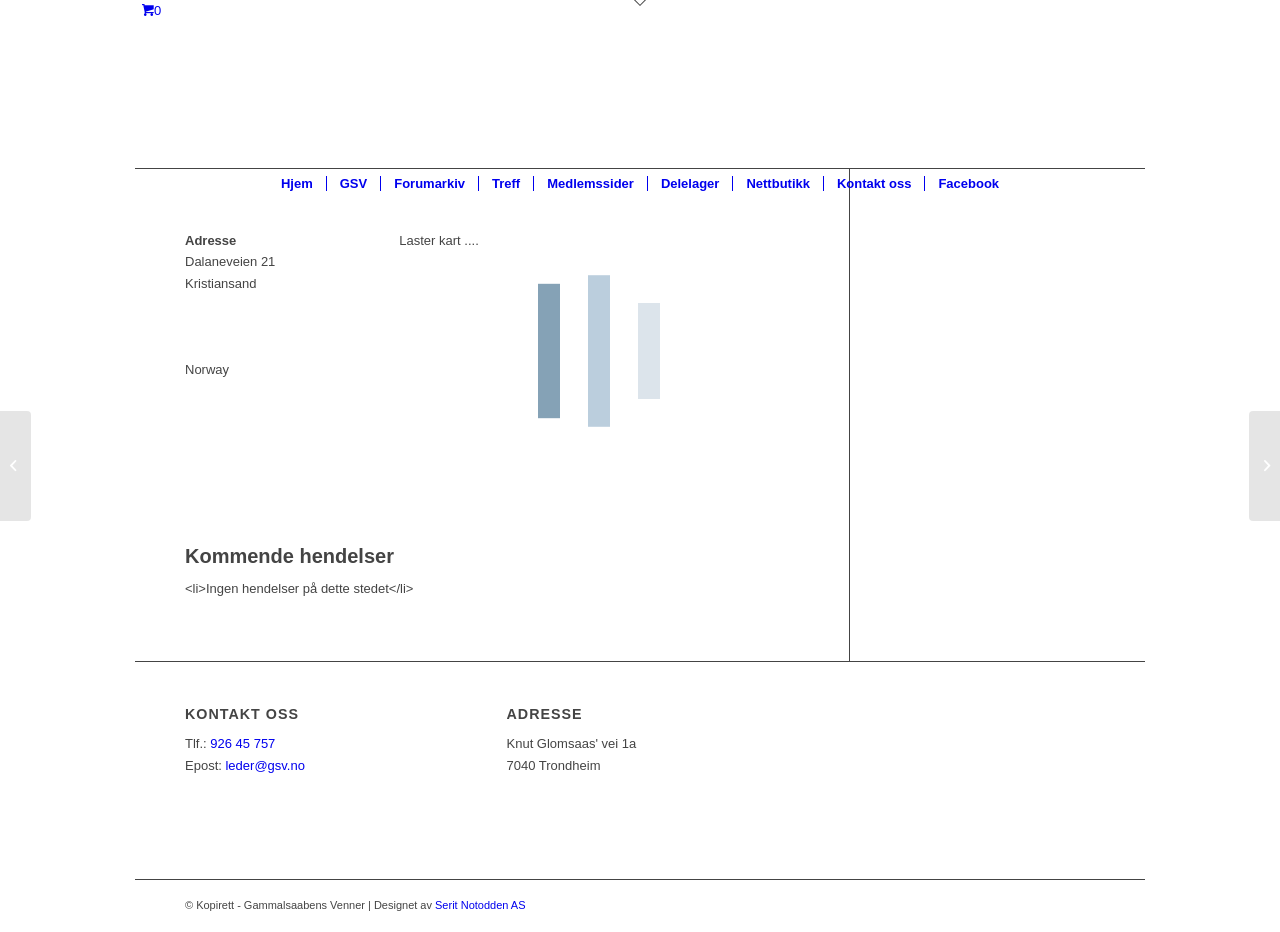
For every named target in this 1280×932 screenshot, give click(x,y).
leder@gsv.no (264, 765)
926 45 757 (242, 743)
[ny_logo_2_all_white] (640, 100)
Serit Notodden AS (480, 905)
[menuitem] (297, 184)
